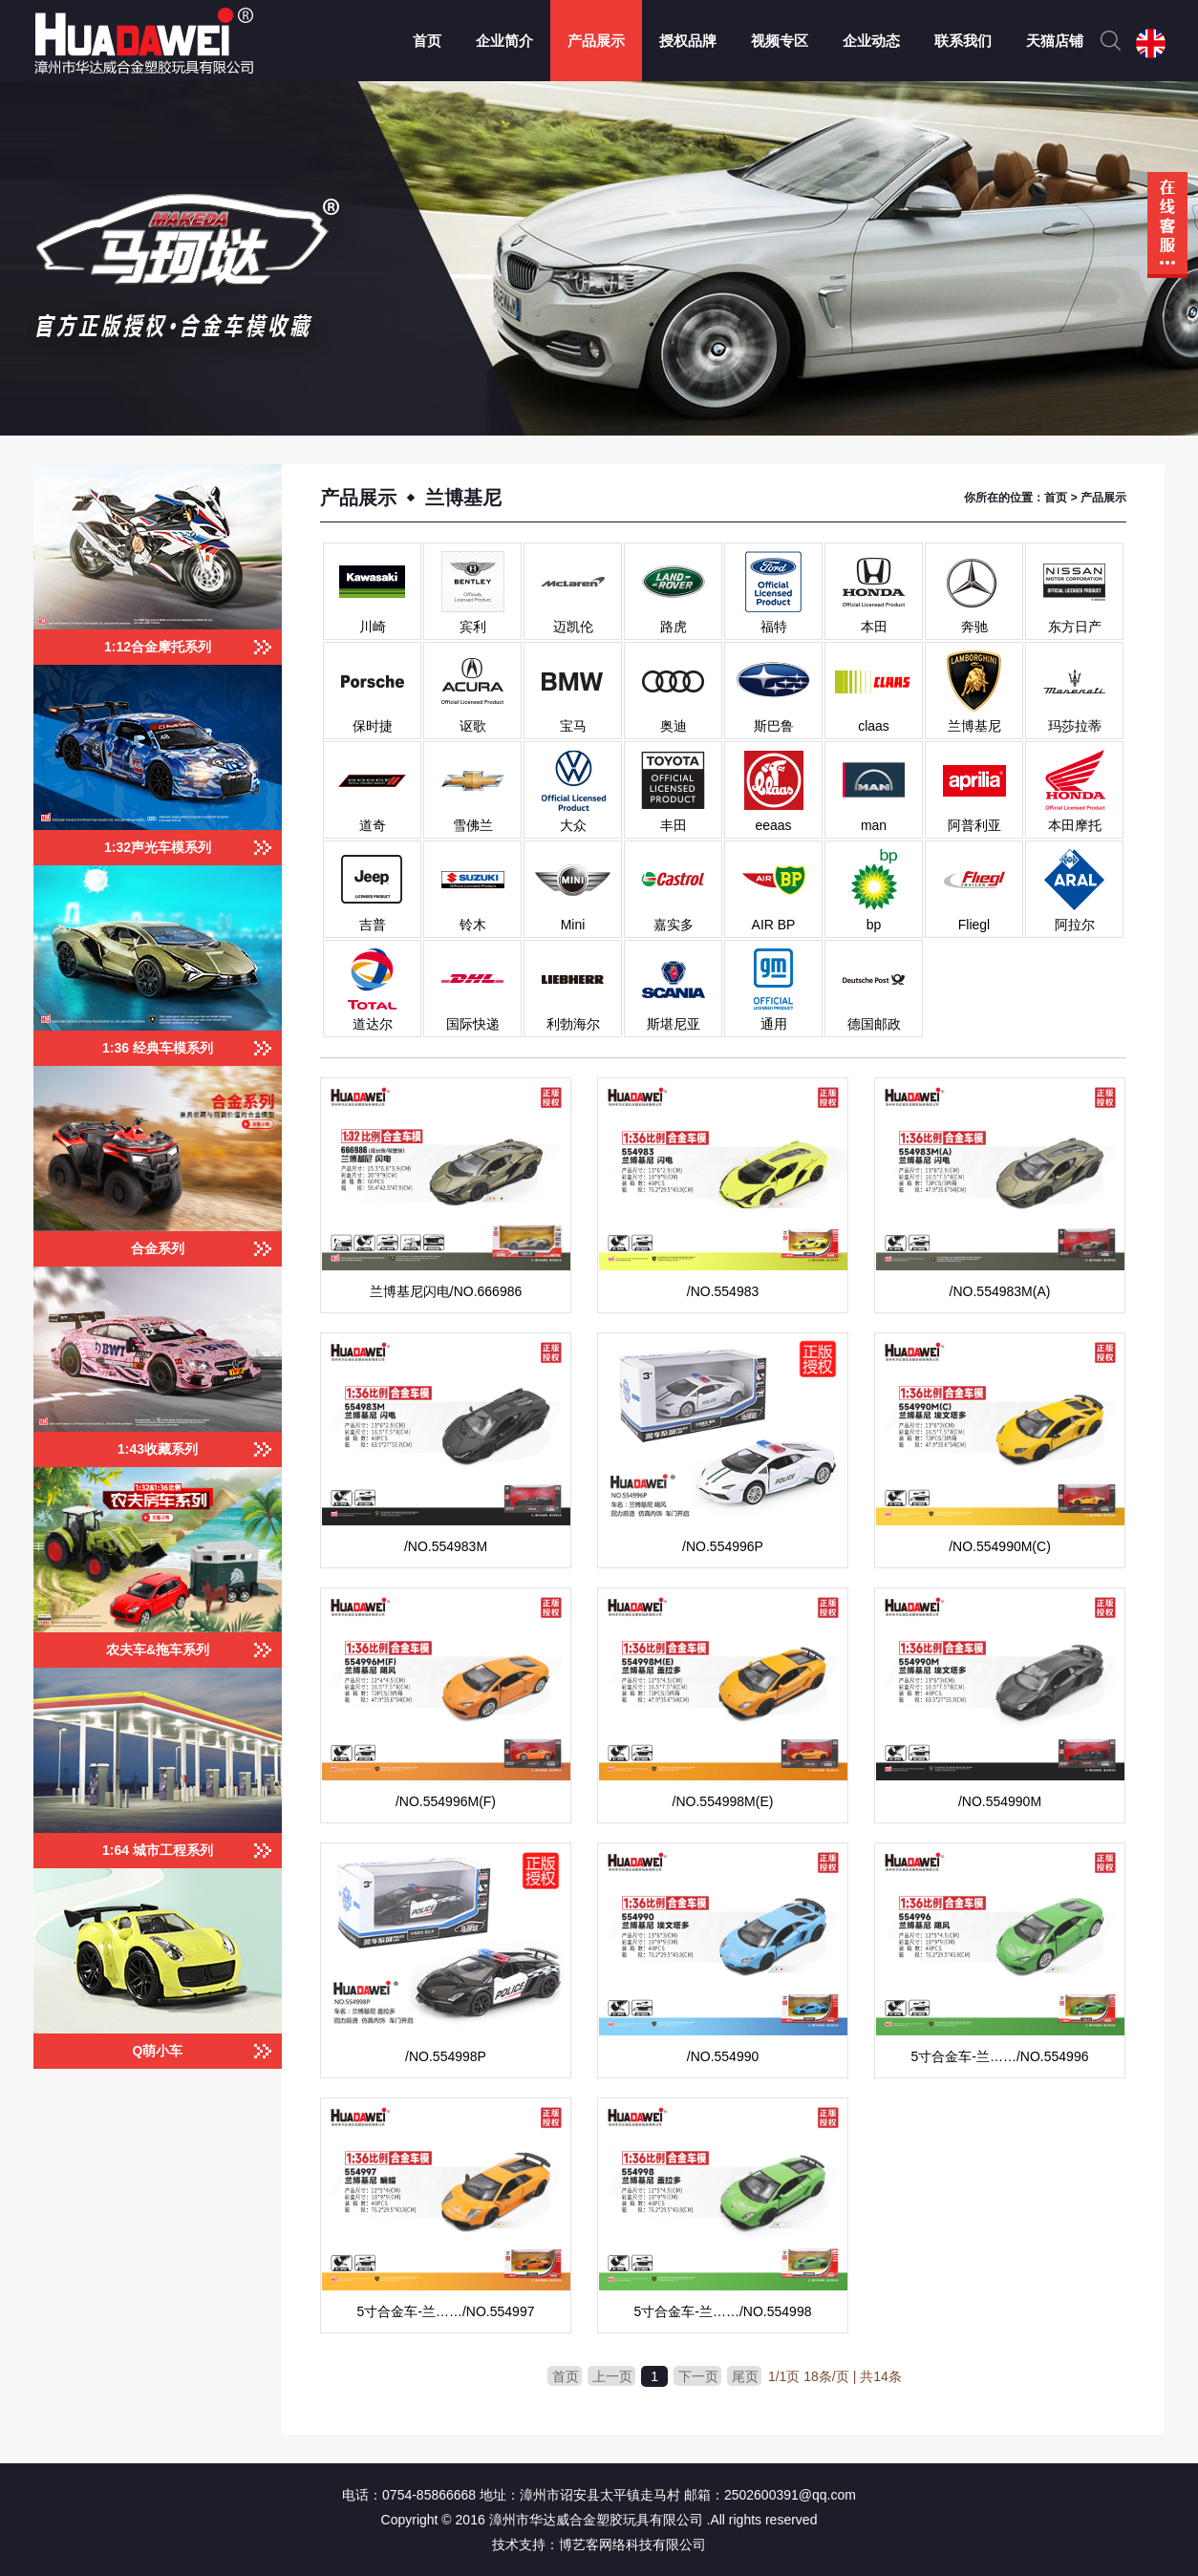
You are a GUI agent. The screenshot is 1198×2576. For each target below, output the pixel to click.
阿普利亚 (974, 825)
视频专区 (779, 40)
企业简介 (504, 40)
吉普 (372, 924)
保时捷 (373, 726)
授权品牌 (688, 40)
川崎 (372, 626)
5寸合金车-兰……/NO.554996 (1000, 2056)
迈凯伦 (573, 626)
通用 (773, 1024)
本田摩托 (1075, 825)
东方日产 (1075, 626)
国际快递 (473, 1024)
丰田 (673, 825)
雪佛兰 (473, 825)
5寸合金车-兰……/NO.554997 (446, 2311)
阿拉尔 (1075, 924)
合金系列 (157, 1248)
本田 (874, 626)
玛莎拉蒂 (1075, 726)
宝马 (573, 726)
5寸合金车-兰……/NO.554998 (723, 2311)
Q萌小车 (158, 2050)
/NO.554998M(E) (723, 1801)
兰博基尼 (974, 726)
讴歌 (473, 726)
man (874, 825)
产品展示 (596, 40)
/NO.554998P (445, 2056)
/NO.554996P (722, 1546)
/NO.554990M (999, 1801)
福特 (773, 626)
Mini (573, 924)
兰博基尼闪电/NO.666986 (446, 1291)
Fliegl (974, 924)
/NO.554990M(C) (1000, 1546)
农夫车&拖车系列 (157, 1649)
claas (873, 726)
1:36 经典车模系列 (157, 1047)
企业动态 (871, 40)
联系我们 (963, 40)
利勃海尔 (573, 1024)
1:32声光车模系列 (157, 847)
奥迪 (673, 726)
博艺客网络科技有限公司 (632, 2544)
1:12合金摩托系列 (157, 646)
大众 (573, 825)
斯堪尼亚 (673, 1024)
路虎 (673, 626)
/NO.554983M (445, 1546)
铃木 (473, 924)
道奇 (372, 825)
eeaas (773, 825)
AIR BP (774, 924)
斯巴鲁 (774, 726)
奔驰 (974, 626)
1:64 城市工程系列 (157, 1850)
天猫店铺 (1054, 40)
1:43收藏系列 (158, 1449)
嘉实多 (673, 924)
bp (874, 924)
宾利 (473, 626)
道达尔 (373, 1024)
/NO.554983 (723, 1291)
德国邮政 (874, 1024)
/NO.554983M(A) (1000, 1291)
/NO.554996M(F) (446, 1801)
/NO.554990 (723, 2056)
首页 (427, 40)
